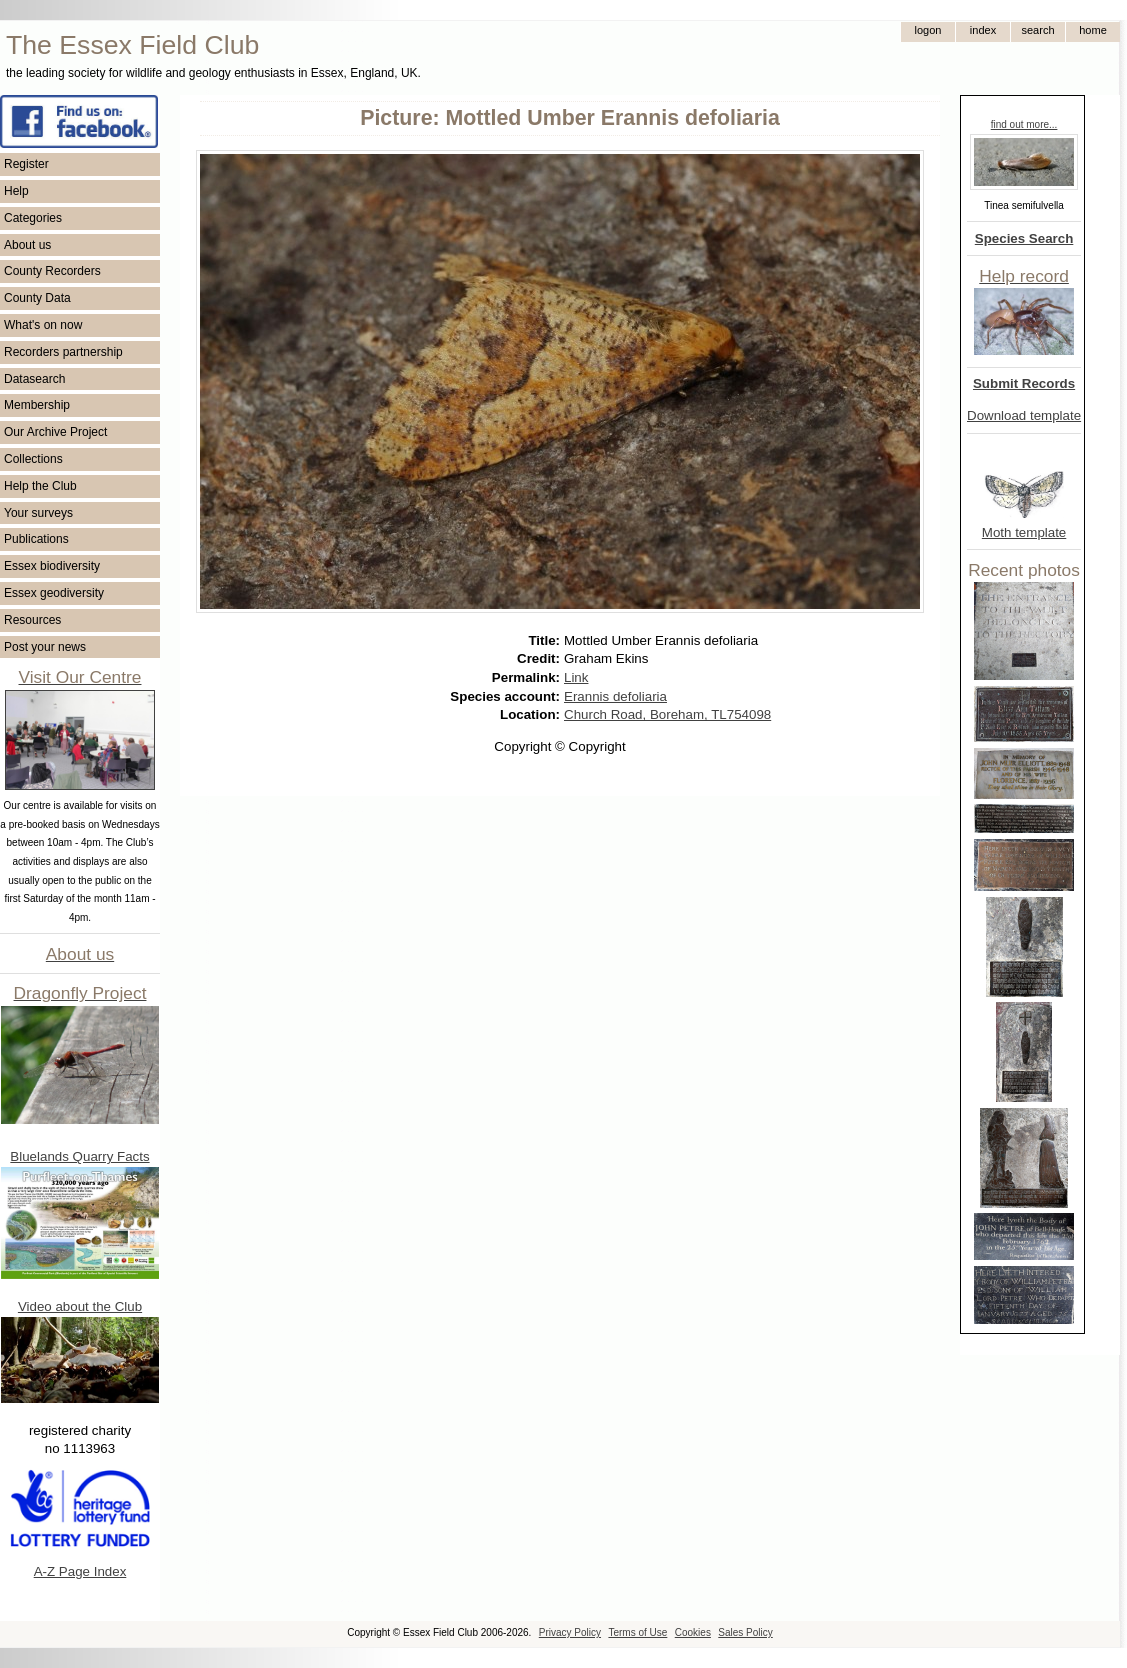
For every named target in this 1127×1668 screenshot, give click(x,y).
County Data (37, 298)
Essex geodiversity (54, 593)
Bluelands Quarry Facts (79, 1156)
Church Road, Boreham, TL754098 (667, 714)
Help (16, 191)
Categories (33, 218)
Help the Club (40, 486)
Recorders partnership (63, 352)
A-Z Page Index (80, 1571)
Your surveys (38, 513)
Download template (1024, 415)
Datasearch (34, 379)
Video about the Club (80, 1306)
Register (26, 164)
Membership (37, 405)
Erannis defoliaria (615, 696)
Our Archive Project (55, 432)
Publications (36, 539)
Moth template (1024, 532)
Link (576, 677)
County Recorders (52, 271)
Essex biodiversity (52, 566)
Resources (32, 620)
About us (27, 245)
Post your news (45, 647)
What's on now (43, 325)
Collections (33, 459)
